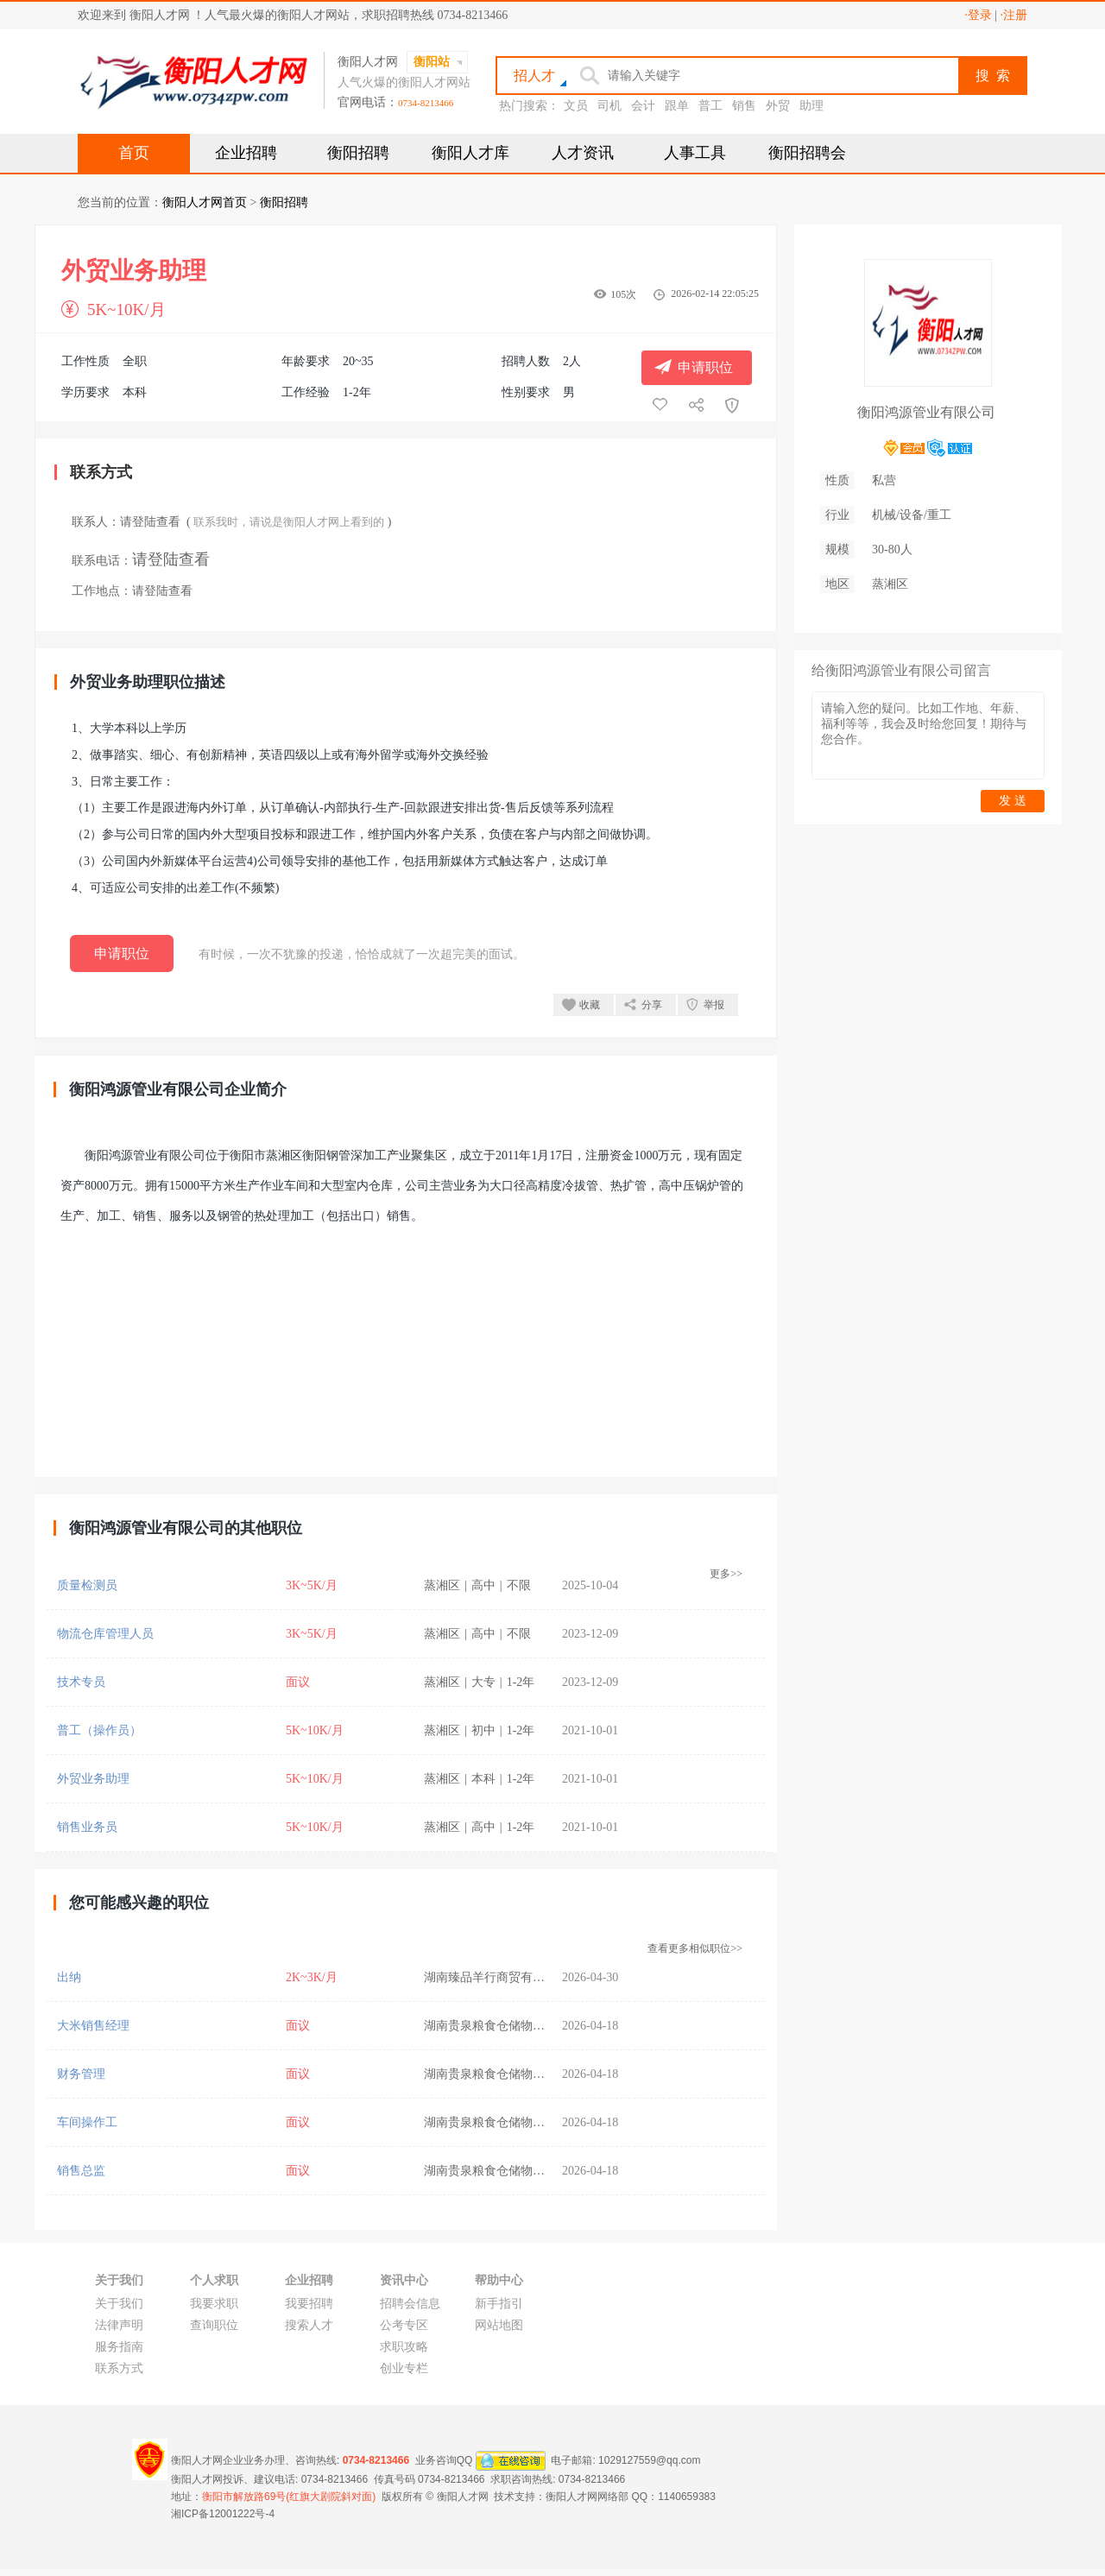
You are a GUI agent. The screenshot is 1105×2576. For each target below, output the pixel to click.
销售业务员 (87, 1827)
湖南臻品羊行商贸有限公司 (496, 1977)
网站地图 (499, 2325)
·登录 (978, 15)
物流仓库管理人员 (105, 1633)
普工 (710, 105)
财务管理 (81, 2074)
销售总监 (81, 2170)
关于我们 (119, 2303)
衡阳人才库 (470, 152)
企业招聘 (246, 152)
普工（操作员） (99, 1730)
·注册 (1014, 15)
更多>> (726, 1574)
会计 (643, 105)
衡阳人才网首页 (204, 202)
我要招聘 (309, 2303)
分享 (651, 1005)
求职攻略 (404, 2346)
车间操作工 (87, 2122)
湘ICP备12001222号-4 (223, 2514)
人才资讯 (583, 152)
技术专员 (81, 1682)
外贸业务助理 (93, 1778)
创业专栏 (404, 2368)
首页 (133, 152)
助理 (811, 105)
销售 (744, 105)
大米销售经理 (93, 2025)
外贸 (778, 105)
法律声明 (119, 2325)
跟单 (677, 105)
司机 (609, 105)
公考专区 (404, 2325)
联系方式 (119, 2368)
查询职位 (214, 2325)
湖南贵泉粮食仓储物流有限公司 (508, 2025)
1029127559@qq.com (649, 2460)
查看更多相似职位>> (694, 1948)
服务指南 (119, 2346)
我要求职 (214, 2303)
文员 (576, 105)
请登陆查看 (150, 521)
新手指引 (499, 2303)
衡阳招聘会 (807, 152)
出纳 (69, 1977)
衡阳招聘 (358, 152)
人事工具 (695, 152)
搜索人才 (309, 2325)
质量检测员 (87, 1585)
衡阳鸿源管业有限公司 (926, 412)
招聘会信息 (410, 2303)
